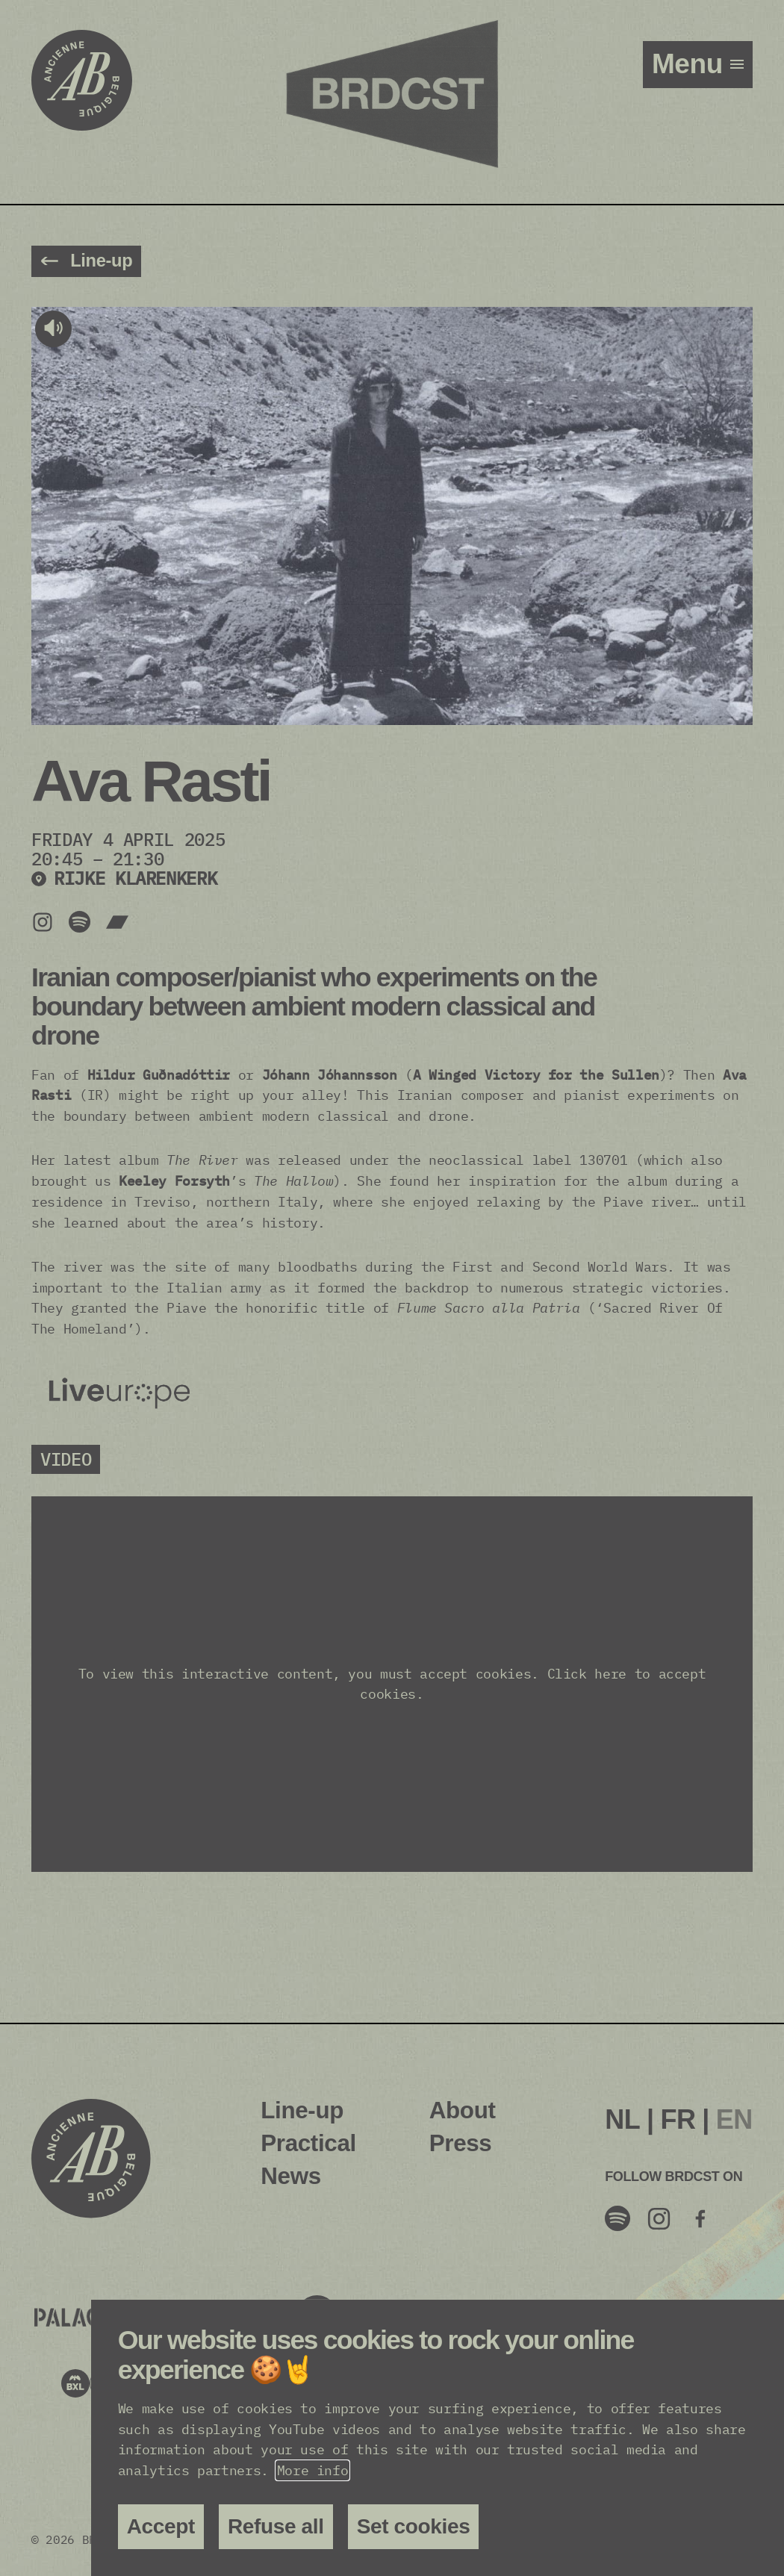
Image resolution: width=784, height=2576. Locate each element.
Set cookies (413, 2526)
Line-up (302, 2110)
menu (691, 64)
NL (622, 2119)
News (291, 2176)
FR (677, 2119)
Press (460, 2143)
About (462, 2110)
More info (313, 2470)
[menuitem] (622, 2120)
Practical (308, 2143)
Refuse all (276, 2526)
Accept (161, 2526)
